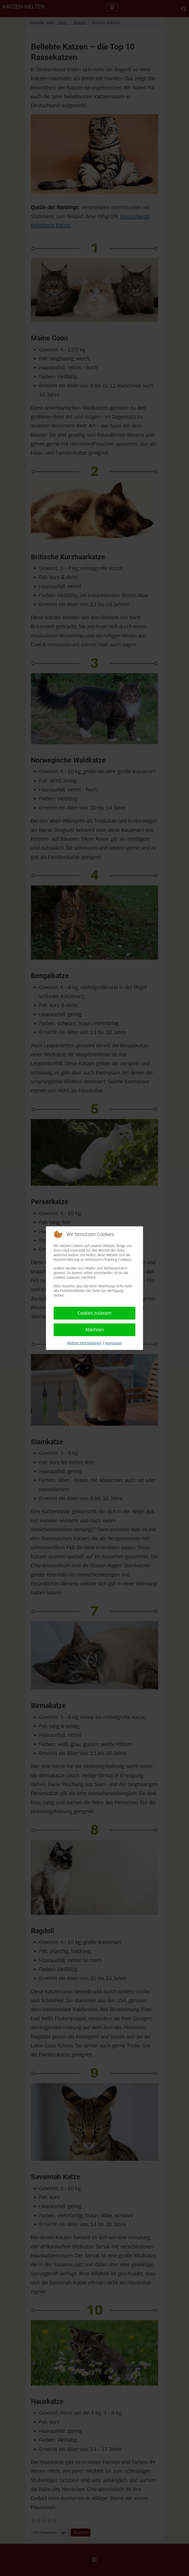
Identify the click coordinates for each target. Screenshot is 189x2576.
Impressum (113, 1343)
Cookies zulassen (95, 1313)
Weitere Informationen (84, 1343)
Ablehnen (94, 1329)
